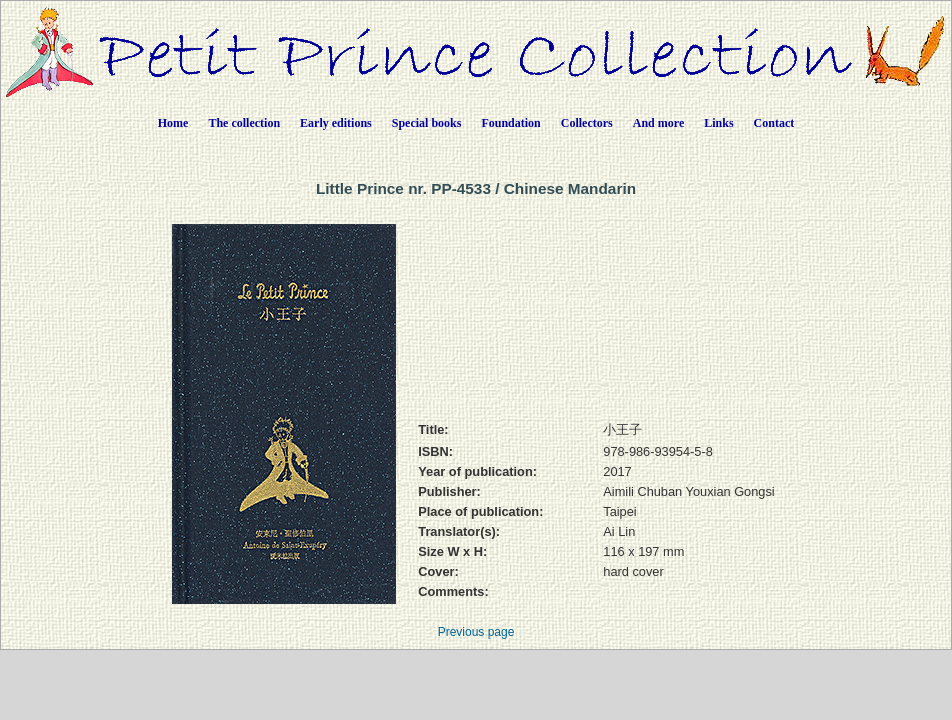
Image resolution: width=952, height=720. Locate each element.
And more (658, 123)
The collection (244, 123)
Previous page (476, 632)
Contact (774, 123)
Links (718, 123)
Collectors (587, 123)
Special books (427, 123)
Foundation (510, 123)
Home (173, 123)
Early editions (336, 123)
